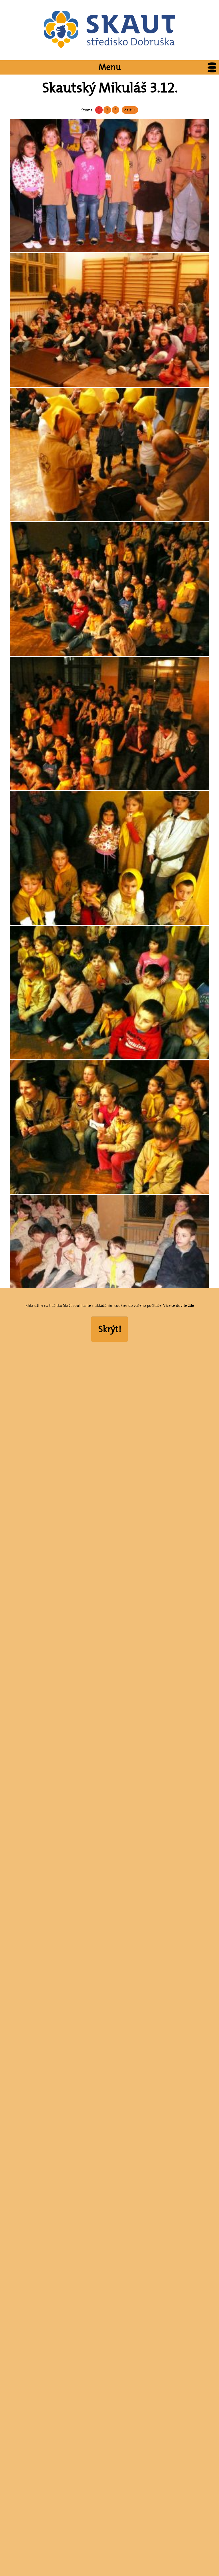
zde (191, 1305)
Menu (158, 67)
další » (129, 110)
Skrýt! (109, 1329)
